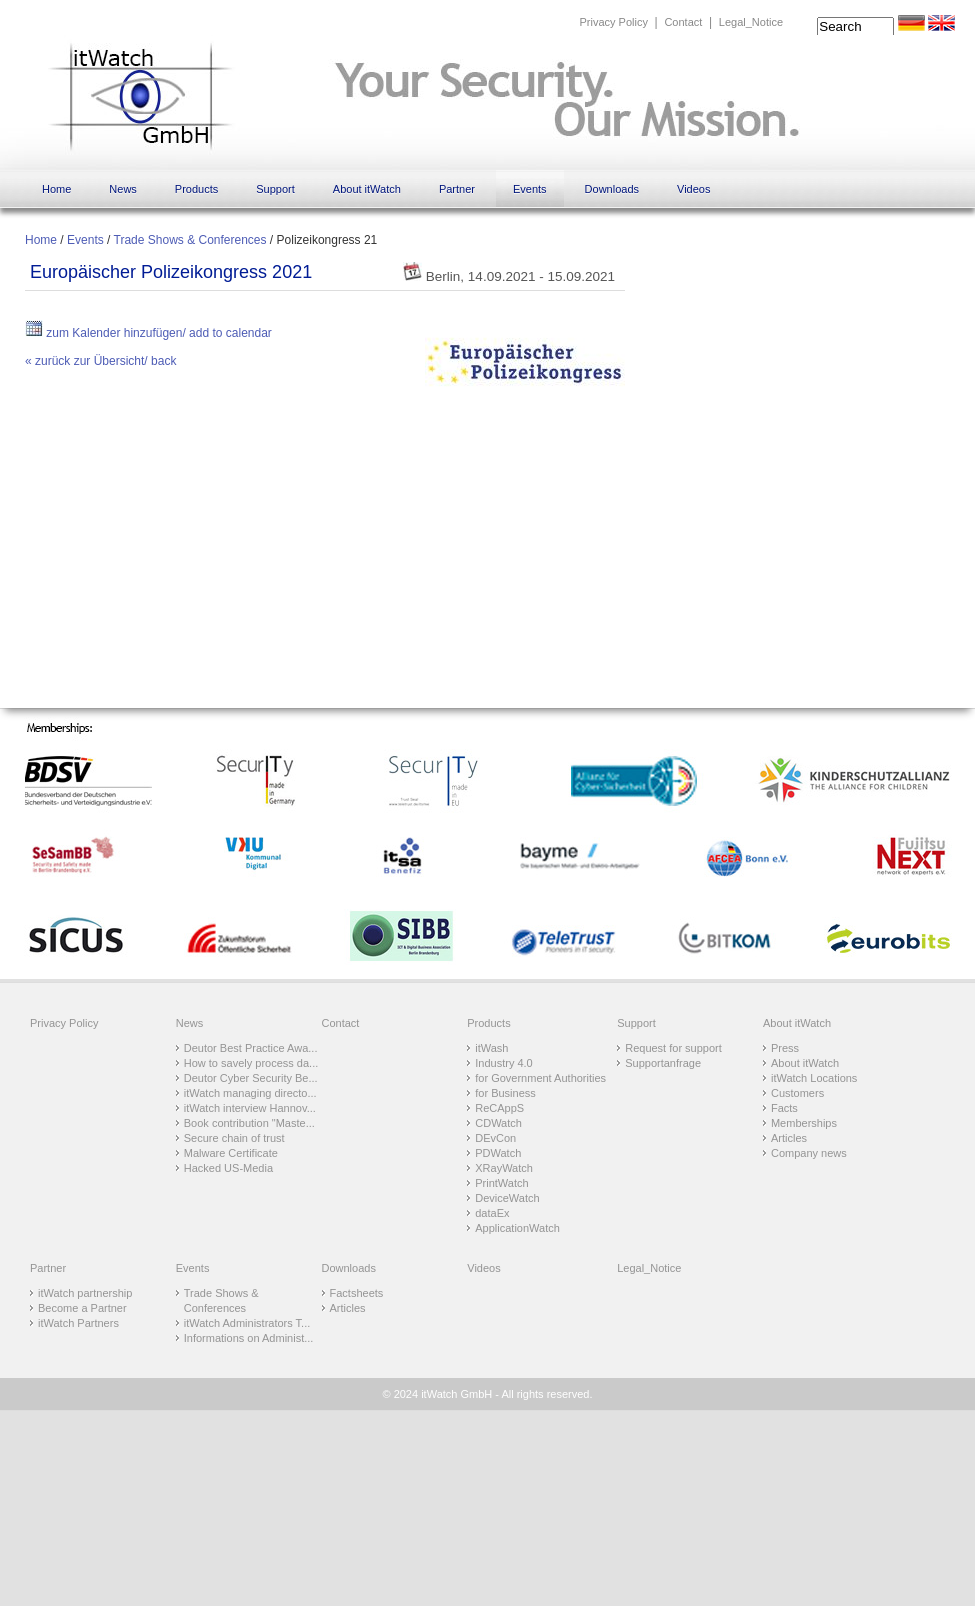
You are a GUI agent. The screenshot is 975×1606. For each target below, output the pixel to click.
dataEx (492, 1213)
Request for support (673, 1048)
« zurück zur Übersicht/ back (100, 361)
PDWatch (498, 1153)
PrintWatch (501, 1183)
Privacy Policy (613, 22)
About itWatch (367, 189)
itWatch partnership (85, 1293)
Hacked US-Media (228, 1168)
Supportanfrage (663, 1063)
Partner (457, 189)
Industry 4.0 (503, 1063)
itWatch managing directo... (250, 1093)
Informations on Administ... (249, 1338)
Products (196, 189)
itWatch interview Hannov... (250, 1108)
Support (275, 189)
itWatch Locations (814, 1078)
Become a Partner (82, 1308)
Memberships (804, 1123)
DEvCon (495, 1138)
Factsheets (357, 1293)
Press (785, 1048)
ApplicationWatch (517, 1228)
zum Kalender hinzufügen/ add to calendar (148, 333)
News (123, 189)
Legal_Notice (751, 22)
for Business (505, 1093)
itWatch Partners (78, 1323)
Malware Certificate (231, 1153)
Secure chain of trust (234, 1138)
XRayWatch (504, 1168)
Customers (797, 1093)
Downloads (612, 189)
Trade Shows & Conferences (190, 240)
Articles (789, 1138)
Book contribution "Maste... (249, 1123)
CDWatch (498, 1123)
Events (530, 189)
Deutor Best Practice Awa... (251, 1048)
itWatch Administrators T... (247, 1323)
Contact (683, 22)
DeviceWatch (507, 1198)
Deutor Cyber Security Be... (251, 1078)
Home (56, 189)
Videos (693, 189)
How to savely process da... (251, 1063)
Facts (784, 1108)
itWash (491, 1048)
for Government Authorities (540, 1078)
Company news (809, 1153)
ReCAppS (499, 1108)
